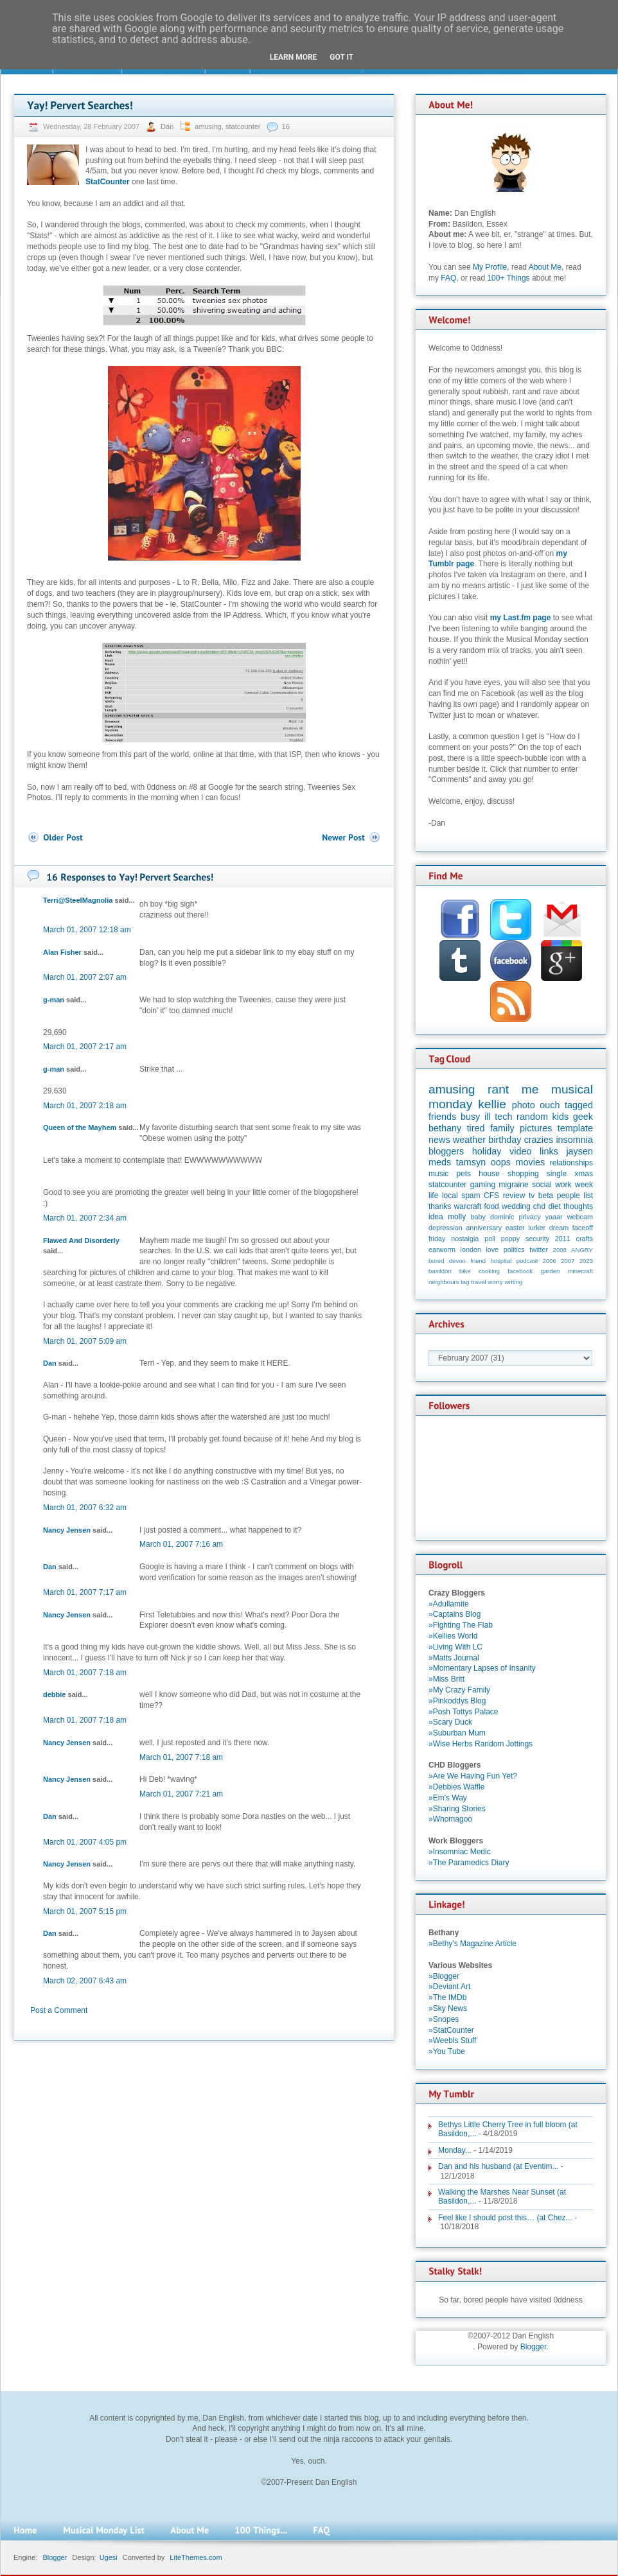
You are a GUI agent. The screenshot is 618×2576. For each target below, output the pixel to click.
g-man (53, 1000)
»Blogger (443, 1976)
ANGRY (582, 1249)
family (502, 1128)
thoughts (578, 1206)
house (489, 1173)
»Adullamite (448, 1603)
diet (554, 1206)
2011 (562, 1238)
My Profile (490, 267)
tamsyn (471, 1162)
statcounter (242, 126)
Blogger (533, 2346)
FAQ (448, 278)
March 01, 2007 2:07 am (85, 977)
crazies (539, 1140)
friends (442, 1116)
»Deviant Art (449, 1986)
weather (469, 1140)
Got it (341, 57)
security (537, 1238)
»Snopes (443, 2019)
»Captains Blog (454, 1614)
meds (439, 1162)
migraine (514, 1184)
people (568, 1195)
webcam (580, 1217)
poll (489, 1238)
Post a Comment (58, 2010)
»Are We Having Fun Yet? (472, 1775)
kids (560, 1116)
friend (478, 1260)
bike (465, 1271)
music (438, 1173)
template (575, 1128)
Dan (168, 126)
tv (531, 1195)
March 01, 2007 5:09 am (85, 1341)
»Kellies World (452, 1636)
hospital (500, 1260)
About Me (545, 267)
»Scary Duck (450, 1722)
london (471, 1249)
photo (523, 1105)
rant (498, 1089)
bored (436, 1260)
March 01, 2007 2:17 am (85, 1046)
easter (515, 1227)
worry (495, 1281)
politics (514, 1249)
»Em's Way (447, 1797)
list (588, 1195)
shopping (523, 1173)
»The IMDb (447, 1997)
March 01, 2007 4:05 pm (85, 1842)
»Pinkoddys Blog (457, 1700)
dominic (502, 1217)
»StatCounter (451, 2030)
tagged (579, 1105)
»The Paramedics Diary (468, 1862)
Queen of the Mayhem (79, 1127)
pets (463, 1173)
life (433, 1195)
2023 (586, 1260)
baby (478, 1217)
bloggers (446, 1151)
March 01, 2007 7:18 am (85, 1672)
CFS (491, 1195)
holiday (487, 1151)
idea (435, 1216)
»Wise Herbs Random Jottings (480, 1743)
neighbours (443, 1281)
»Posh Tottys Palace (463, 1711)
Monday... (455, 2150)
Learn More (293, 57)
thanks (439, 1206)
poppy (510, 1238)
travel (478, 1281)
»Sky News (447, 2008)
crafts (584, 1238)
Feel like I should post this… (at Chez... (505, 2217)
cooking (489, 1271)
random (532, 1116)
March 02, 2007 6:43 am (85, 1980)
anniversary (484, 1227)
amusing (208, 126)
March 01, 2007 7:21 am (181, 1793)
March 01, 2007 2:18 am (85, 1105)
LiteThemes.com (196, 2557)
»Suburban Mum (457, 1732)
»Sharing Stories (457, 1808)
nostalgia (465, 1238)
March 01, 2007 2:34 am (85, 1218)
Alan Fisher (62, 952)
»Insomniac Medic (459, 1851)
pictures (536, 1128)
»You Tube (446, 2051)
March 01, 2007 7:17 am (85, 1592)
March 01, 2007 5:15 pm (85, 1911)
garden (550, 1271)
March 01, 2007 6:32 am (85, 1507)
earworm (441, 1249)
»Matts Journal (453, 1657)
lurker (536, 1227)
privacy (529, 1217)
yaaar (554, 1217)
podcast (527, 1260)
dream (559, 1227)
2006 (549, 1260)
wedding (516, 1206)
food (491, 1206)
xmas (583, 1173)
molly (457, 1216)
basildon (440, 1271)
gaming (482, 1184)
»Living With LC (455, 1646)
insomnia (574, 1140)
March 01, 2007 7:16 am (181, 1544)
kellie (492, 1104)
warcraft (468, 1206)
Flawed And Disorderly (81, 1240)
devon (457, 1260)
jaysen (579, 1151)
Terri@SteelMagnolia (77, 900)
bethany (444, 1128)
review (514, 1195)
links (549, 1151)
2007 (567, 1260)
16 (286, 126)
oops (501, 1162)
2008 (560, 1249)
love (492, 1249)
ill (487, 1116)
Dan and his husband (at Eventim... (498, 2166)
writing (513, 1281)
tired (476, 1128)
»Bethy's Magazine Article (472, 1943)
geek (583, 1116)
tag (465, 1281)
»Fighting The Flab (460, 1625)
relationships (571, 1162)
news (439, 1140)
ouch (550, 1105)
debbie (54, 1694)
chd (539, 1206)
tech (503, 1116)
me (530, 1089)
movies (530, 1162)
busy (470, 1116)
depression (445, 1227)
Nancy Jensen (67, 1530)
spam (470, 1195)
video (520, 1151)
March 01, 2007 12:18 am (87, 929)
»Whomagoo (450, 1819)
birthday (504, 1140)
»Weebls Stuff (452, 2040)
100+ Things (508, 278)
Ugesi (109, 2557)
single (557, 1173)
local (450, 1195)
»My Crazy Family (459, 1689)
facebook (520, 1271)
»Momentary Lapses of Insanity (482, 1668)
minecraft (580, 1271)
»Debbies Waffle (456, 1786)
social (542, 1184)
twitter (538, 1249)
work (563, 1184)
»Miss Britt (446, 1679)
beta (545, 1195)
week (584, 1184)
